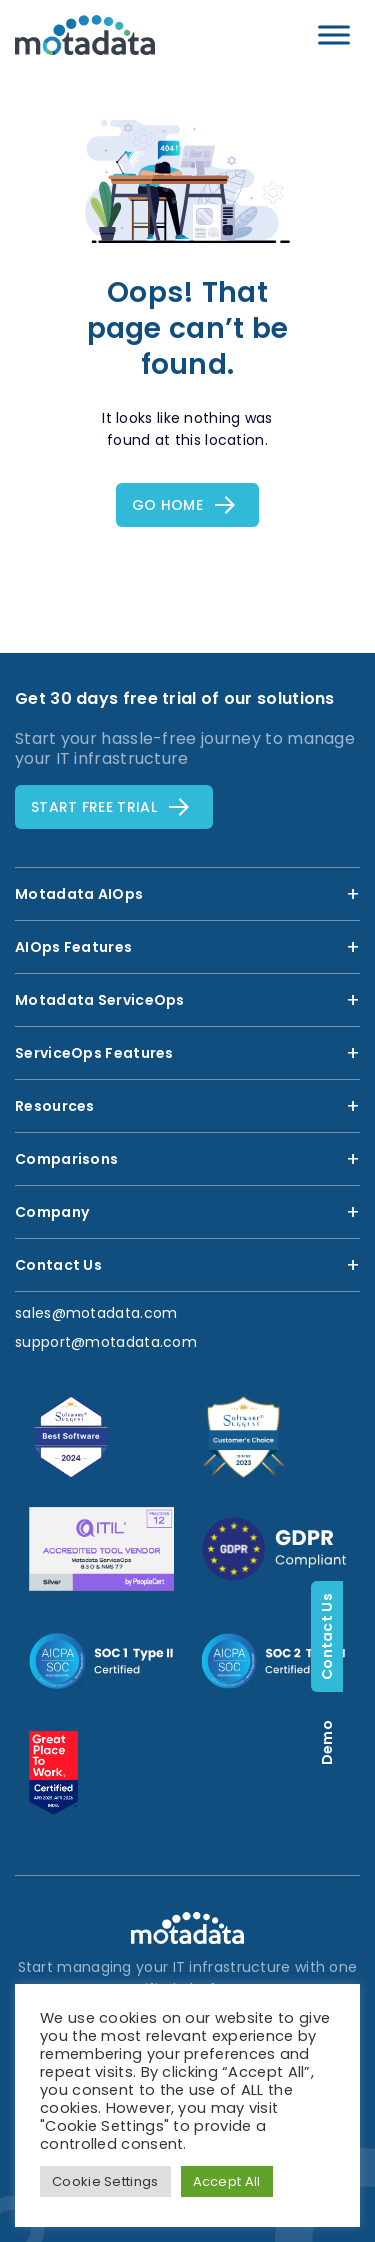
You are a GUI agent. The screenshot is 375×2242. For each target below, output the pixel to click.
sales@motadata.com (96, 1313)
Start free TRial (94, 807)
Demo (359, 1742)
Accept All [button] (227, 2181)
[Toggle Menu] (334, 34)
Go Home (167, 505)
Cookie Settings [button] (105, 2181)
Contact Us (359, 1636)
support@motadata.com (106, 1342)
